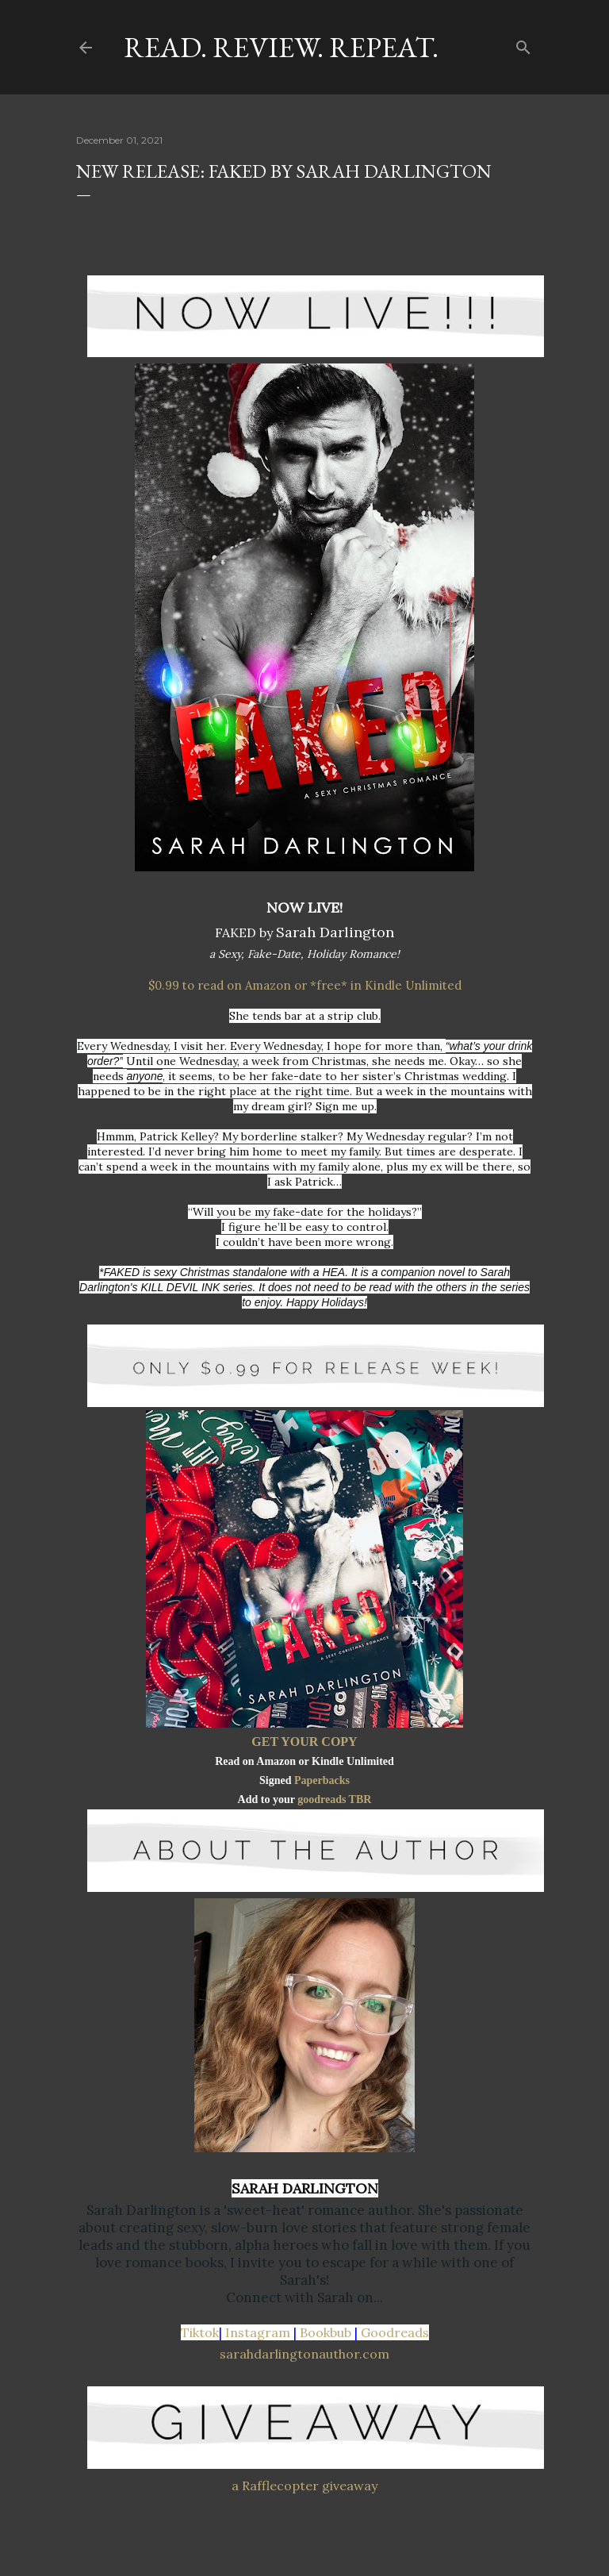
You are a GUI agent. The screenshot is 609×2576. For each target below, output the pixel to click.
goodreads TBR (334, 1799)
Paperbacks (322, 1780)
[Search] (523, 44)
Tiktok (200, 2332)
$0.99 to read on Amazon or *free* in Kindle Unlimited (305, 985)
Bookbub (325, 2332)
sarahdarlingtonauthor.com (304, 2354)
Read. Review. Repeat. (281, 47)
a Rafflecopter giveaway (304, 2485)
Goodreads (395, 2332)
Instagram (257, 2332)
